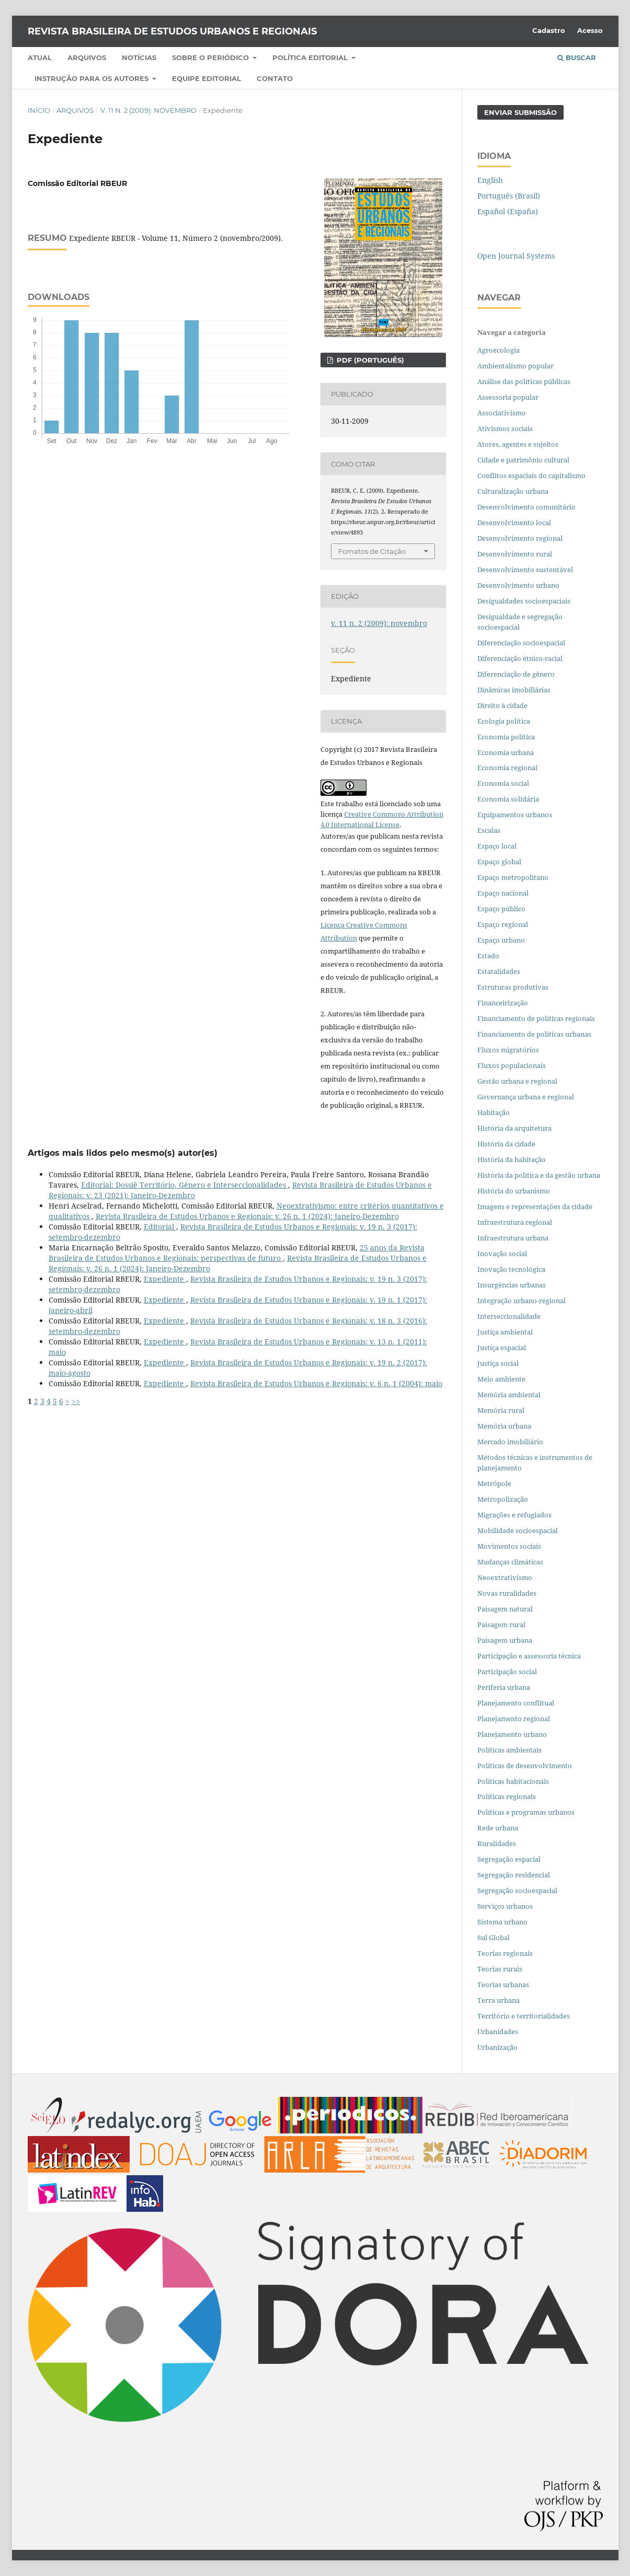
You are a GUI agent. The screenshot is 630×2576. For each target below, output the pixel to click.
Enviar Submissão (520, 112)
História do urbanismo (513, 1191)
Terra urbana (498, 2000)
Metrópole (494, 1483)
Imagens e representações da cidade (534, 1206)
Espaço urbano (501, 940)
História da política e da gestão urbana (538, 1175)
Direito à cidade (502, 705)
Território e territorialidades (523, 2016)
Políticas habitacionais (513, 1781)
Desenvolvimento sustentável (525, 569)
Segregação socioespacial (517, 1890)
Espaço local (497, 846)
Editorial (160, 1227)
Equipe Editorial (206, 78)
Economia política (506, 736)
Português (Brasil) (508, 196)
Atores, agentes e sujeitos (517, 444)
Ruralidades (496, 1843)
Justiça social (498, 1363)
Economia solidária (508, 799)
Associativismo (501, 412)
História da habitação (511, 1159)
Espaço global (499, 861)
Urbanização (497, 2047)
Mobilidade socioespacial (517, 1530)
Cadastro (548, 30)
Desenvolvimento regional (520, 538)
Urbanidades (497, 2031)
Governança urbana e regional (525, 1096)
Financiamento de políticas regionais (536, 1018)
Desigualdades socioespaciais (524, 601)
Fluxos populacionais (511, 1065)
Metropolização (502, 1499)
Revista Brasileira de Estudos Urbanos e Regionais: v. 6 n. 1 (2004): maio (316, 1383)
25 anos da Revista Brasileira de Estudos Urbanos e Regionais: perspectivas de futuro (237, 1253)
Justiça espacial (501, 1347)
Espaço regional (502, 924)
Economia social (504, 783)
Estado (488, 955)
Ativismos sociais (505, 428)
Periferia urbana (503, 1687)
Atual (40, 57)
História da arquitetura (514, 1128)
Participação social (507, 1671)
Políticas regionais (506, 1796)
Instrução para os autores (93, 78)
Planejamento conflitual (515, 1703)
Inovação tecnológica (511, 1269)
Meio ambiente (501, 1379)
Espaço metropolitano (512, 877)
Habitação (493, 1112)
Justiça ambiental (505, 1332)
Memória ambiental (509, 1394)
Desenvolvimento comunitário (526, 507)
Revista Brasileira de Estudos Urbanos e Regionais (172, 31)
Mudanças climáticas (510, 1562)
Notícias (139, 57)
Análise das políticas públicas (523, 381)
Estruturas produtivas (512, 987)
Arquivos (86, 57)
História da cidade (506, 1143)
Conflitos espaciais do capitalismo (531, 475)
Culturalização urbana (512, 491)
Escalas (488, 830)
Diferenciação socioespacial (521, 642)
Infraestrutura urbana (512, 1238)
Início (39, 110)
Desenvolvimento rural (514, 554)
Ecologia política (503, 721)
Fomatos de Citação (372, 551)
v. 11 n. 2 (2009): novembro (148, 110)
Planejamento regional (513, 1718)
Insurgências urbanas (511, 1285)
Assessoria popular (508, 397)
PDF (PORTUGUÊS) (369, 360)
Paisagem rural (501, 1624)
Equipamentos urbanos (514, 814)
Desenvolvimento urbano (519, 585)
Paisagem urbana (504, 1640)
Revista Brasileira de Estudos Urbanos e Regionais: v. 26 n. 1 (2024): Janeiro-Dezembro (247, 1216)
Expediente (165, 1279)
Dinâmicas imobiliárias (514, 689)
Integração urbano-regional (521, 1300)
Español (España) (507, 211)
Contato (275, 78)
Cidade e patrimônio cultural (523, 460)
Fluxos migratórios (508, 1049)
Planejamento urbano (512, 1734)
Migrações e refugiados (514, 1514)
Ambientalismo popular (515, 365)
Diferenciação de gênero (516, 674)
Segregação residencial (513, 1874)
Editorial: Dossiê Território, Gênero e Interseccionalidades (184, 1185)
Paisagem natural (505, 1609)
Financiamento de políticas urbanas (534, 1034)
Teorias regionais (505, 1953)
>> (76, 1401)
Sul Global (493, 1937)
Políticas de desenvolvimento (524, 1765)
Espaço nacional (503, 893)
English (490, 180)
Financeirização (502, 1002)
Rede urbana (497, 1827)
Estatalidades (498, 971)
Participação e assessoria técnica (529, 1656)
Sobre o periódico (211, 57)
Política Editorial (311, 57)
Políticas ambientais (509, 1750)
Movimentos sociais (509, 1546)
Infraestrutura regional (514, 1222)
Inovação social (502, 1253)
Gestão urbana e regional (517, 1081)
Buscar (576, 57)
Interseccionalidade (509, 1316)
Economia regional (507, 767)
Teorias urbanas (503, 1984)
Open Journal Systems (516, 256)
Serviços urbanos (505, 1906)
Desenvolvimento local (515, 522)
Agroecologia (499, 350)
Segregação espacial (509, 1859)
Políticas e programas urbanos (526, 1812)
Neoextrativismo (504, 1577)
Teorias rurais (499, 1969)
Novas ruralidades (506, 1593)
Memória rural (500, 1410)
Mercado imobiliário (510, 1441)
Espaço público (501, 908)
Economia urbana (505, 752)
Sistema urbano (502, 1922)
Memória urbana (504, 1426)
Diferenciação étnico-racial (520, 658)
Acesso (590, 30)
